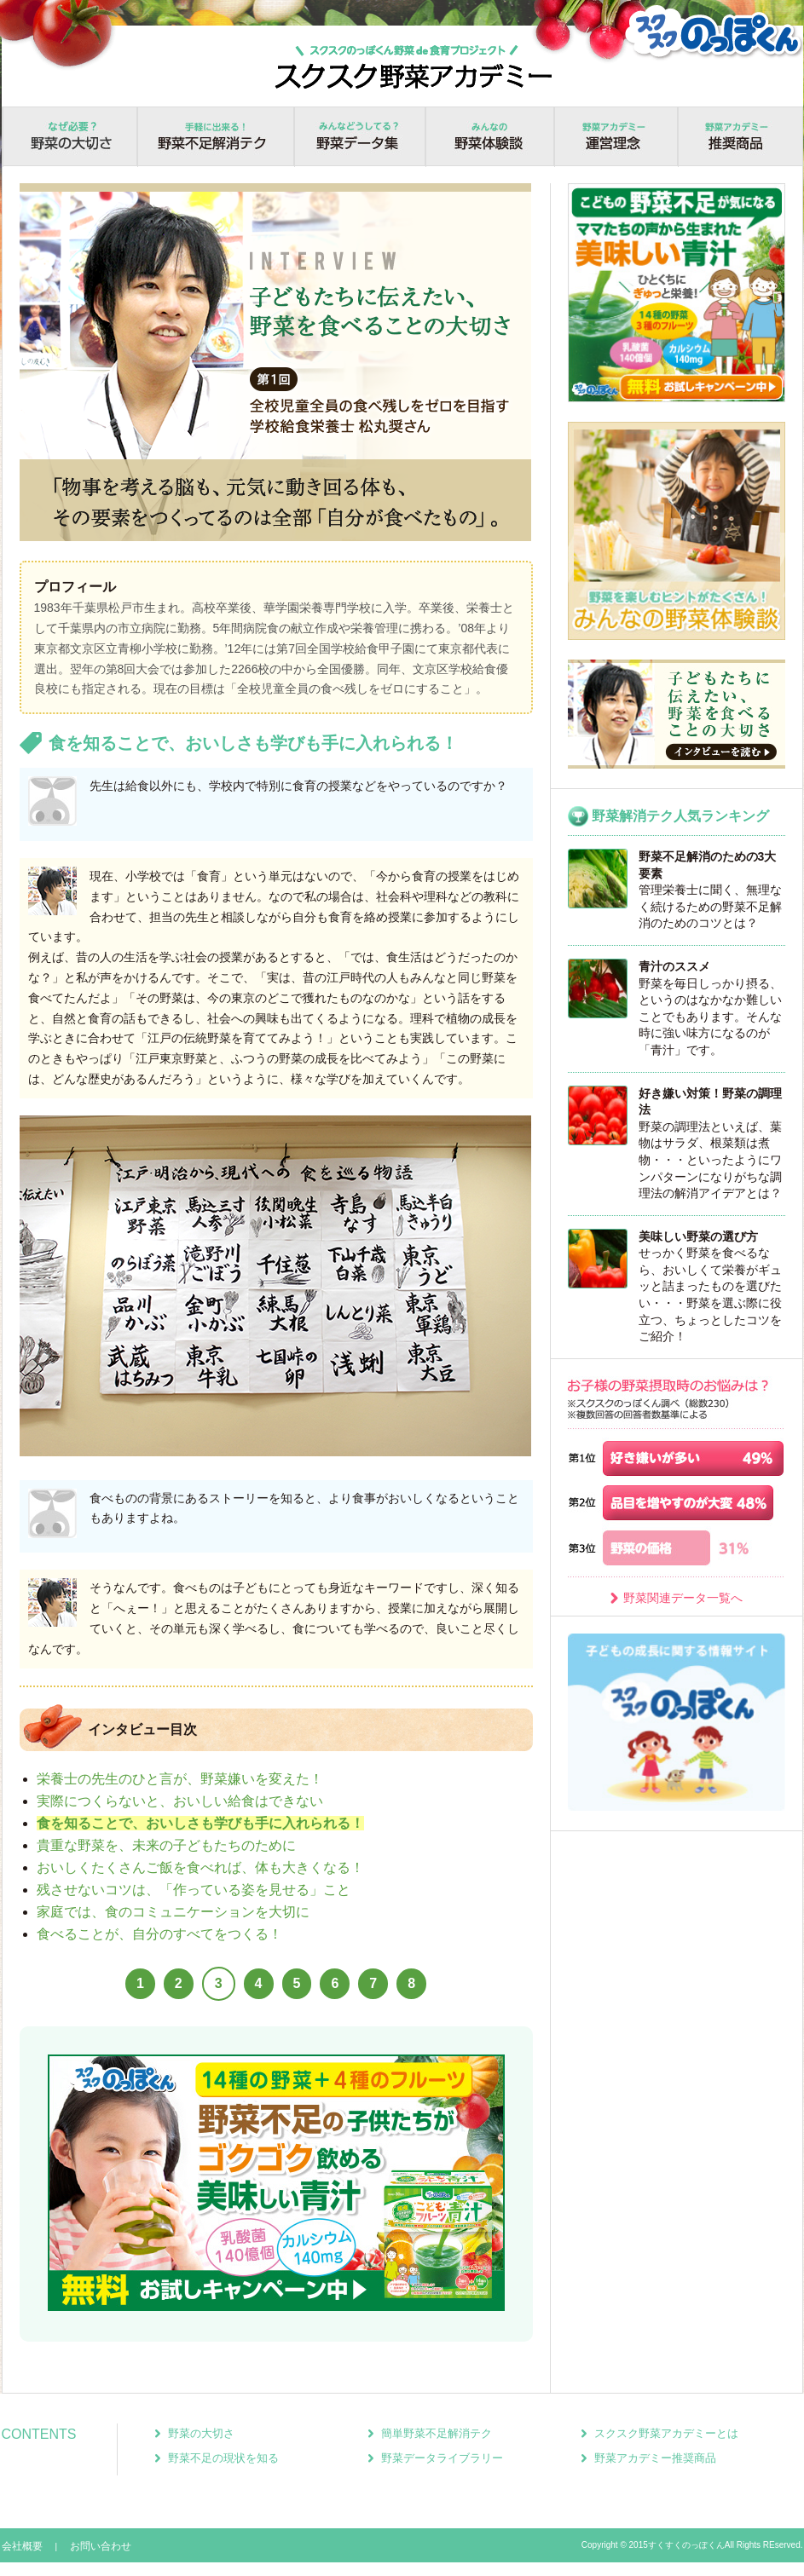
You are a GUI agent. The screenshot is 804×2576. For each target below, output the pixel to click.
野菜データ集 (359, 137)
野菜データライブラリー (442, 2458)
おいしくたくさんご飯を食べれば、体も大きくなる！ (200, 1867)
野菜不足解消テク (215, 137)
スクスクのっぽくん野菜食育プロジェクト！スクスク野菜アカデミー (413, 66)
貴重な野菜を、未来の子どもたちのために (166, 1845)
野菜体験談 (489, 137)
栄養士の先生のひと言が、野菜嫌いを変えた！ (180, 1779)
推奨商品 (740, 137)
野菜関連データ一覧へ (683, 1598)
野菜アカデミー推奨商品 (655, 2458)
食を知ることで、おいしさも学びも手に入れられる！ (200, 1823)
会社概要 (22, 2546)
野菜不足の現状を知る (223, 2458)
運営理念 (615, 137)
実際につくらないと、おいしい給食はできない (180, 1801)
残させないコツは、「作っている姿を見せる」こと (193, 1889)
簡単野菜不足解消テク (436, 2433)
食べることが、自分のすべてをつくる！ (159, 1934)
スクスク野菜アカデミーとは (666, 2433)
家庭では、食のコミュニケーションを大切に (173, 1912)
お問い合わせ (100, 2546)
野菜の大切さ (69, 137)
